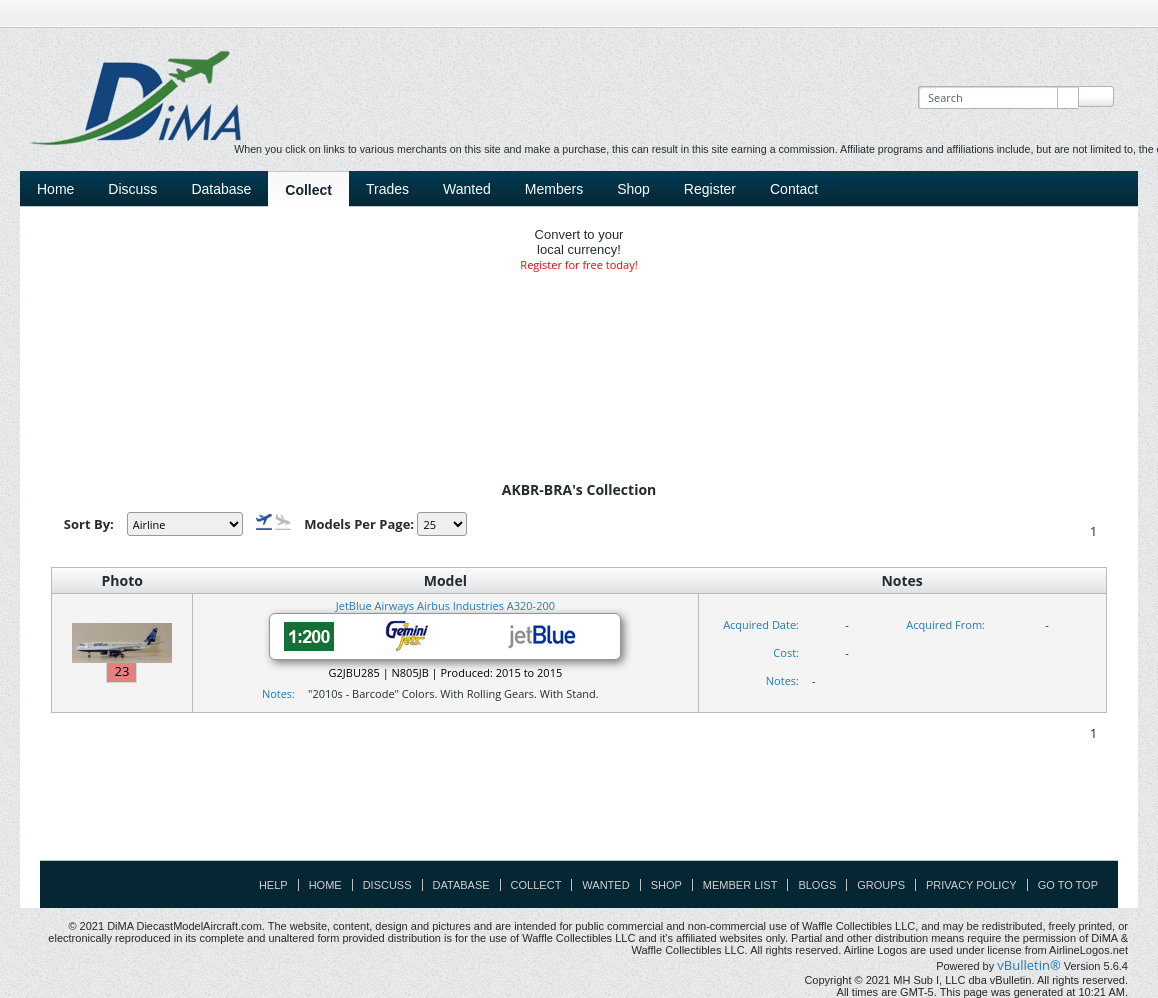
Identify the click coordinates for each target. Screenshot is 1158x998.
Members (554, 189)
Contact (794, 189)
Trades (387, 189)
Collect (308, 190)
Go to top (1068, 885)
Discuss (132, 189)
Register (710, 189)
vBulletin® (1028, 965)
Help (273, 885)
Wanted (467, 189)
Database (221, 189)
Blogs (817, 885)
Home (55, 189)
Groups (881, 885)
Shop (633, 189)
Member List (740, 885)
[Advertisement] (579, 815)
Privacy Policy (971, 885)
